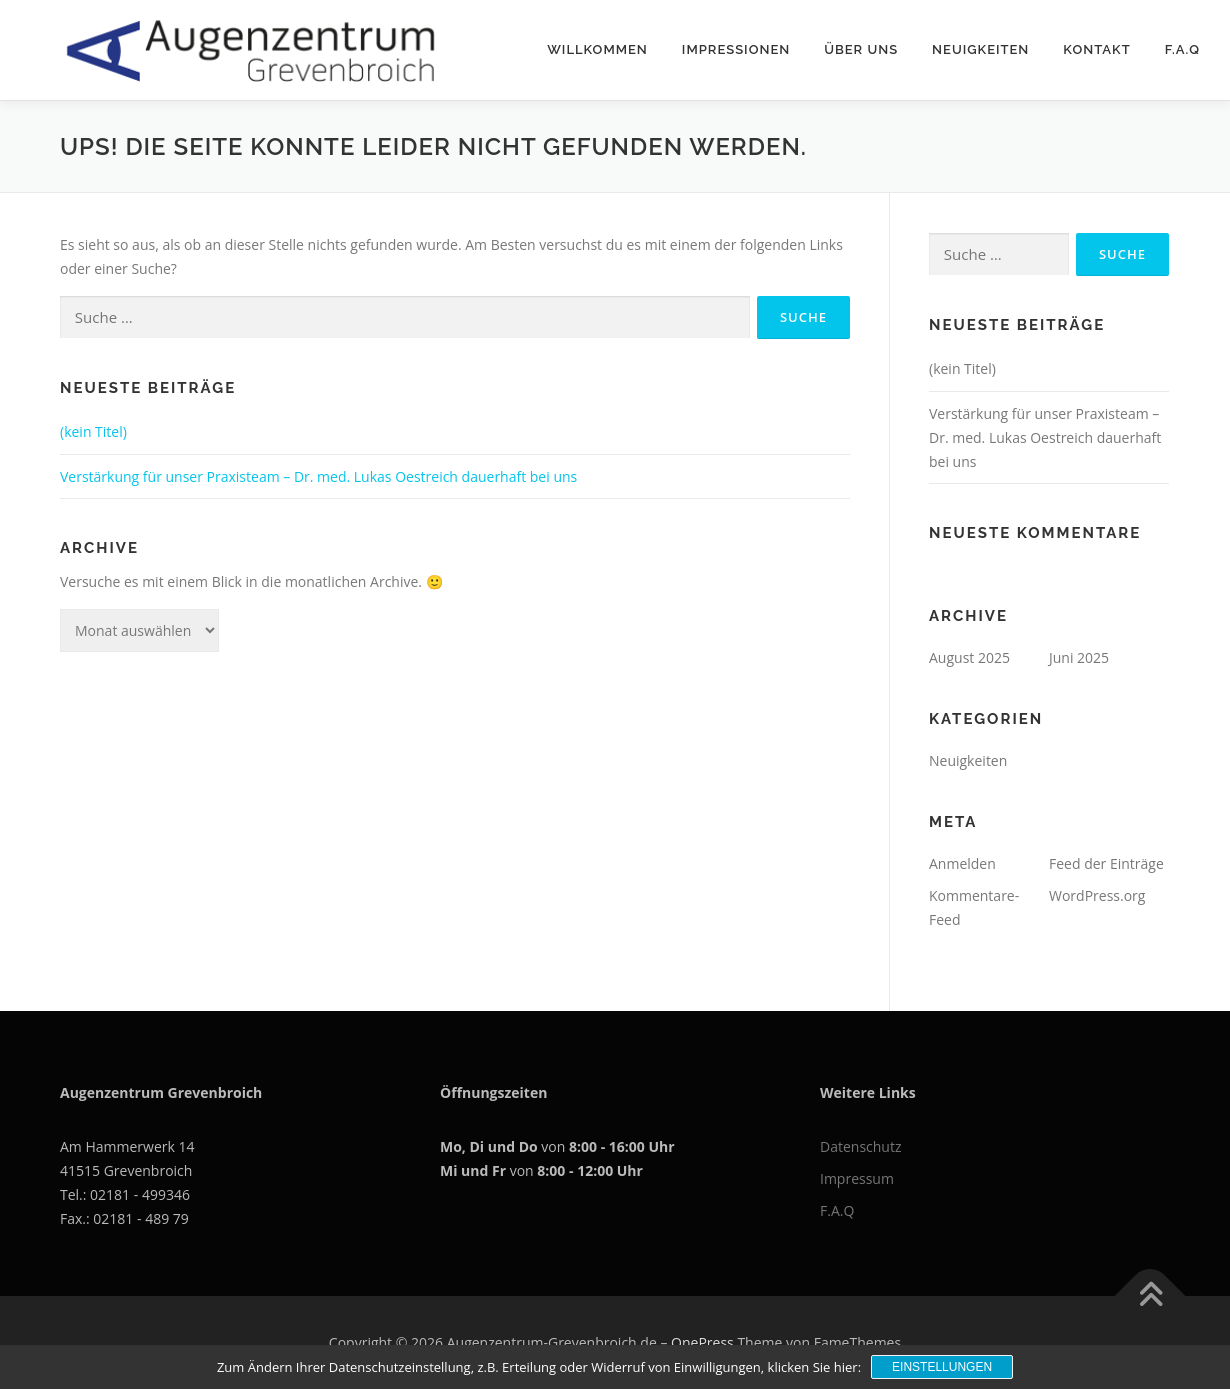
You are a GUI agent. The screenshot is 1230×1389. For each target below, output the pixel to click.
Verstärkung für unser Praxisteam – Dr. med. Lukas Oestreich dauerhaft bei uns (318, 476)
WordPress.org (1097, 895)
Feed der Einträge (1106, 863)
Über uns (861, 49)
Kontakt (1096, 49)
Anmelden (962, 863)
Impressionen (736, 49)
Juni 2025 (1079, 657)
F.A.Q (1182, 49)
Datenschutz (860, 1146)
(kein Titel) (93, 431)
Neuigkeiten (980, 49)
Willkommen (597, 49)
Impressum (857, 1178)
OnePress (702, 1342)
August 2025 (969, 657)
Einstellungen (942, 1367)
